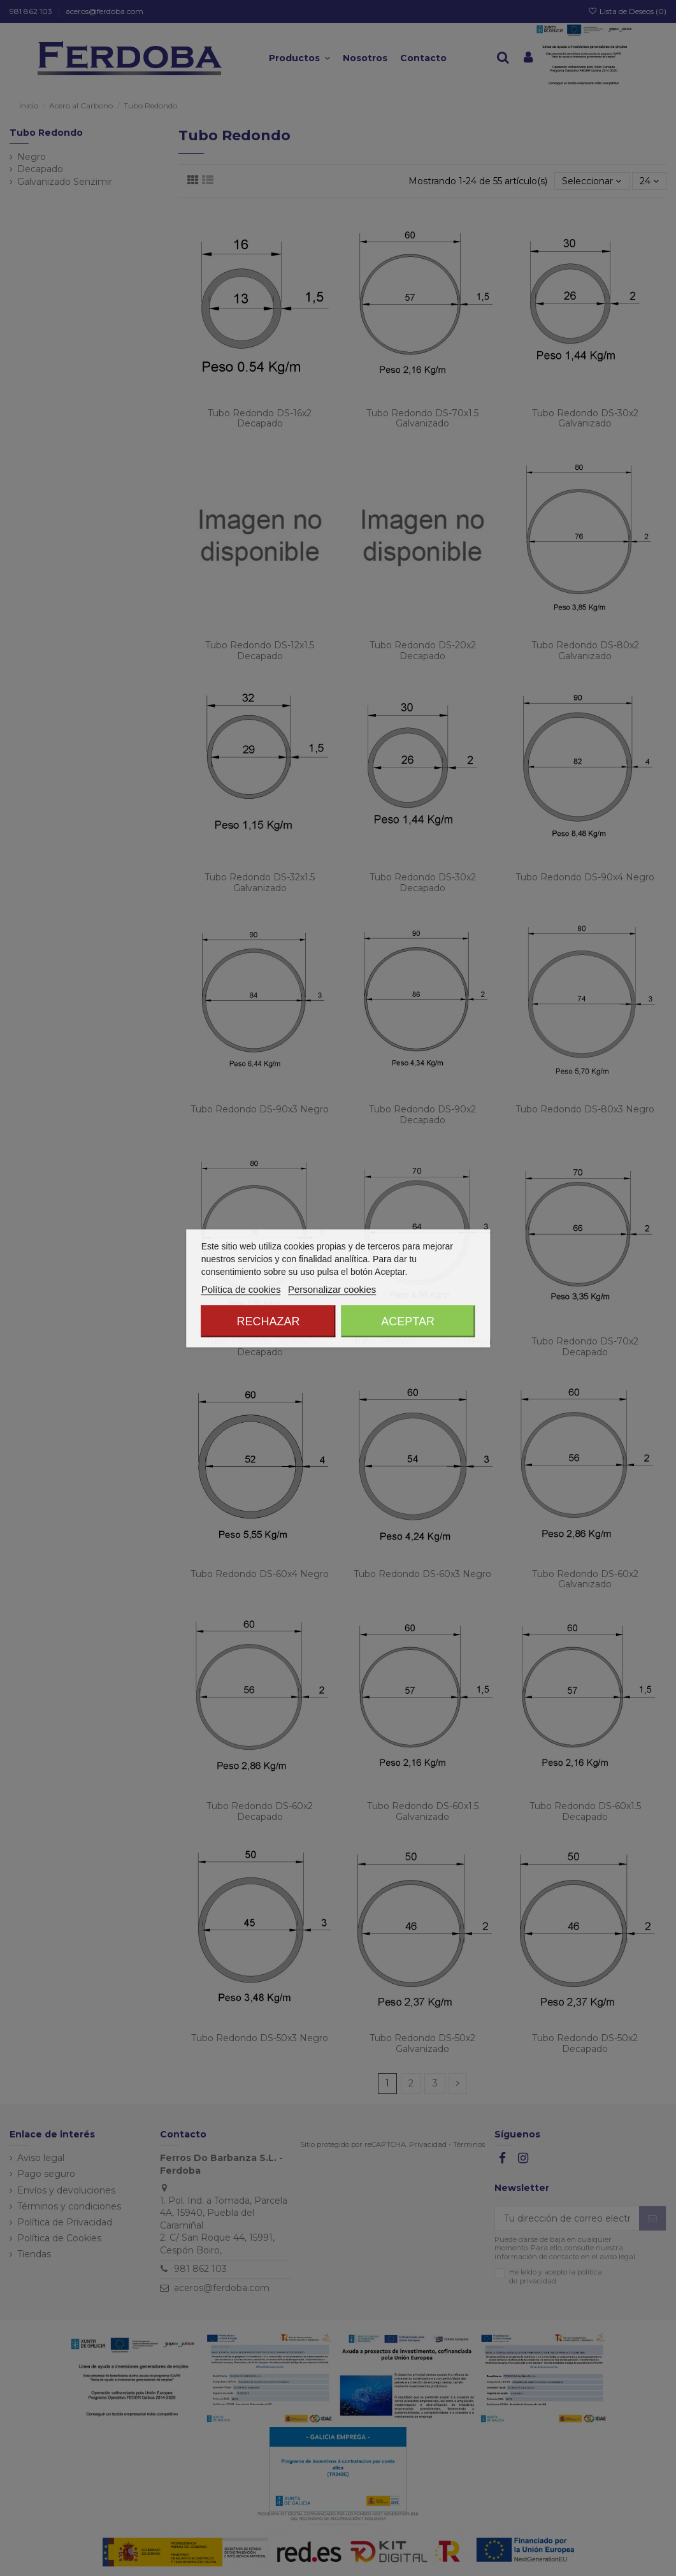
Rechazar (267, 1320)
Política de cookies (241, 1288)
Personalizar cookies (332, 1288)
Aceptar (408, 1320)
